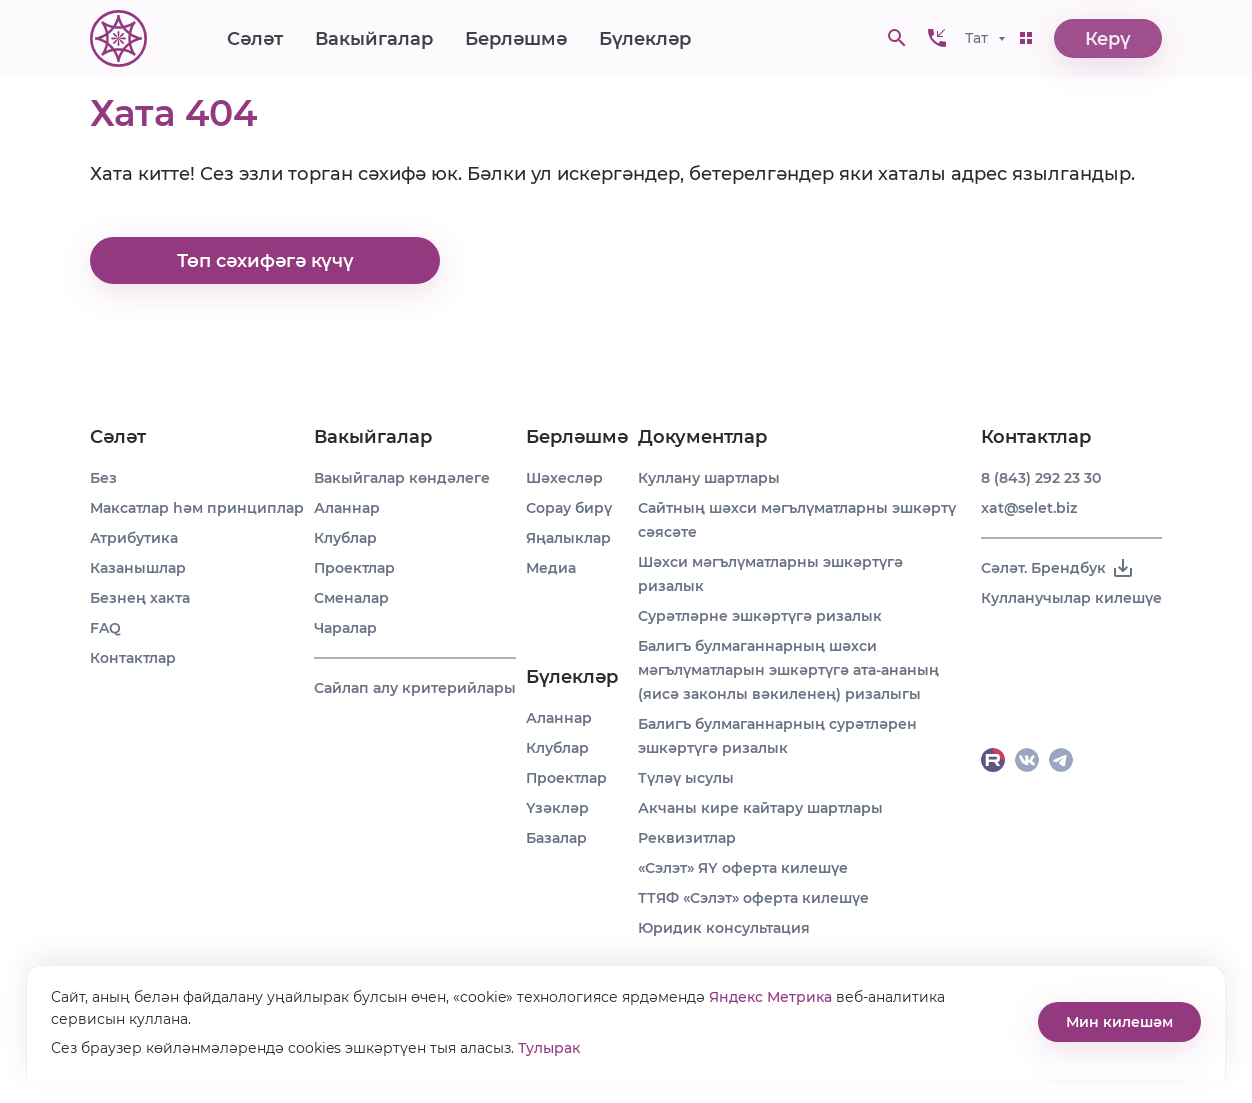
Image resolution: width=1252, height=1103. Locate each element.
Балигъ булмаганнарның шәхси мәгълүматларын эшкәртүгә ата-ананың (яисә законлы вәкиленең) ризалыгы (788, 670)
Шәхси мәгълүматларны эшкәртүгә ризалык (770, 574)
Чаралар (345, 628)
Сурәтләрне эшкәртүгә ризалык (760, 616)
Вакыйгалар (374, 40)
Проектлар (354, 568)
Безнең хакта (140, 598)
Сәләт (255, 40)
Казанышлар (138, 568)
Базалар (556, 838)
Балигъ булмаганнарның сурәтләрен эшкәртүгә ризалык (777, 736)
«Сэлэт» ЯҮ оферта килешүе (743, 868)
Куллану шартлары (709, 478)
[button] (937, 40)
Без (103, 478)
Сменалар (351, 598)
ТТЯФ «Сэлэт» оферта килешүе (753, 898)
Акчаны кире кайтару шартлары (760, 808)
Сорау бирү (569, 508)
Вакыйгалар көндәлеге (402, 478)
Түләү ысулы (686, 778)
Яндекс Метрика (770, 997)
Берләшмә (516, 40)
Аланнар (347, 508)
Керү (1109, 40)
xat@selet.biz (1029, 508)
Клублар (345, 538)
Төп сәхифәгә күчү (265, 261)
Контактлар (133, 658)
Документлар (702, 437)
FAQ (105, 628)
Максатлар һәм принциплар (197, 508)
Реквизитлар (687, 838)
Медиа (551, 568)
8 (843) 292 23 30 (1041, 478)
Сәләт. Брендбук (1058, 568)
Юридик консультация (724, 928)
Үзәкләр (557, 808)
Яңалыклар (568, 538)
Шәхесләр (564, 478)
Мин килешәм (1119, 1022)
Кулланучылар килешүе (1071, 598)
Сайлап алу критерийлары (415, 688)
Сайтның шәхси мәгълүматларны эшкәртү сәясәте (797, 520)
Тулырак (549, 1048)
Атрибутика (134, 538)
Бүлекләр (645, 40)
